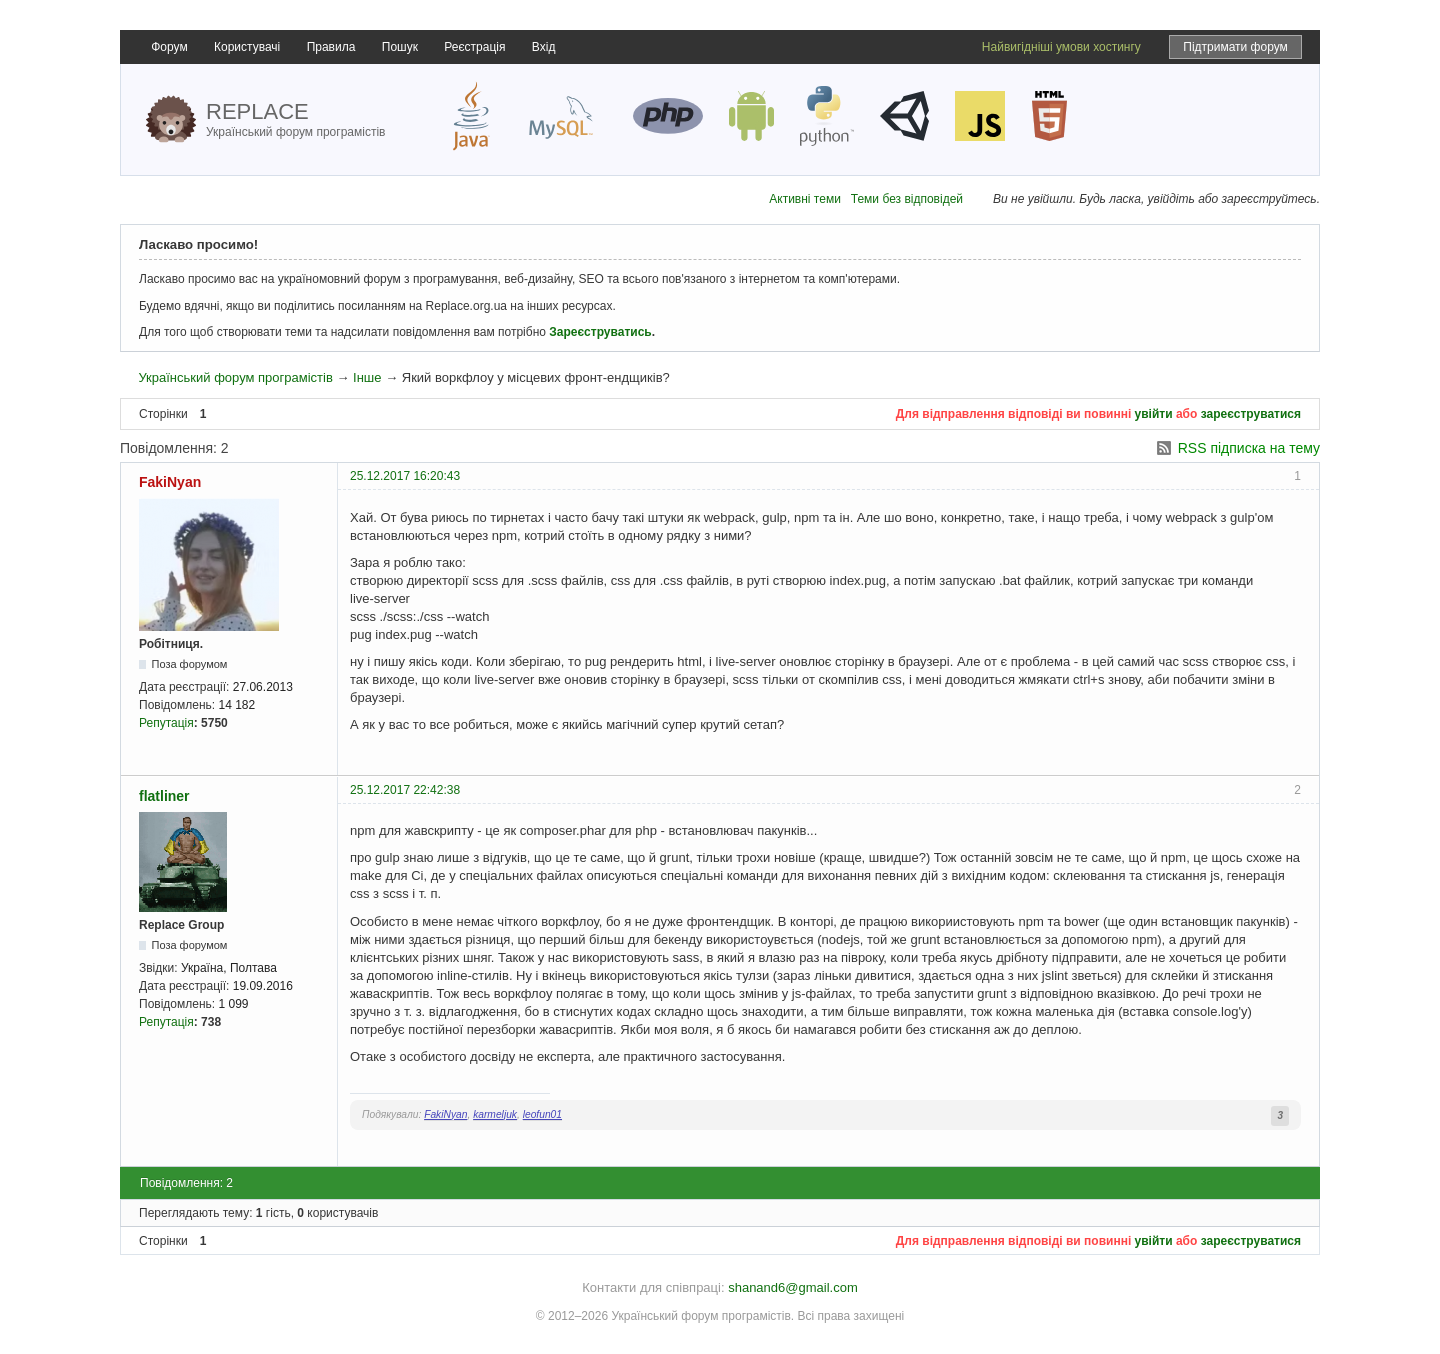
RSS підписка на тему (1249, 448)
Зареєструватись (600, 332)
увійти (1154, 414)
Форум (169, 47)
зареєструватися (1251, 414)
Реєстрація (474, 47)
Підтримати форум (1235, 47)
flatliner (164, 796)
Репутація (166, 723)
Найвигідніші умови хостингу (1061, 47)
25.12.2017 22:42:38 (405, 790)
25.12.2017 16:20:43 (405, 476)
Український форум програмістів (235, 377)
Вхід (544, 47)
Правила (331, 47)
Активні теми (805, 199)
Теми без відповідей (907, 199)
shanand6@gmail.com (793, 1287)
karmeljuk (495, 1114)
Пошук (400, 47)
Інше (367, 377)
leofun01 (542, 1114)
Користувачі (247, 47)
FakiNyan (170, 482)
